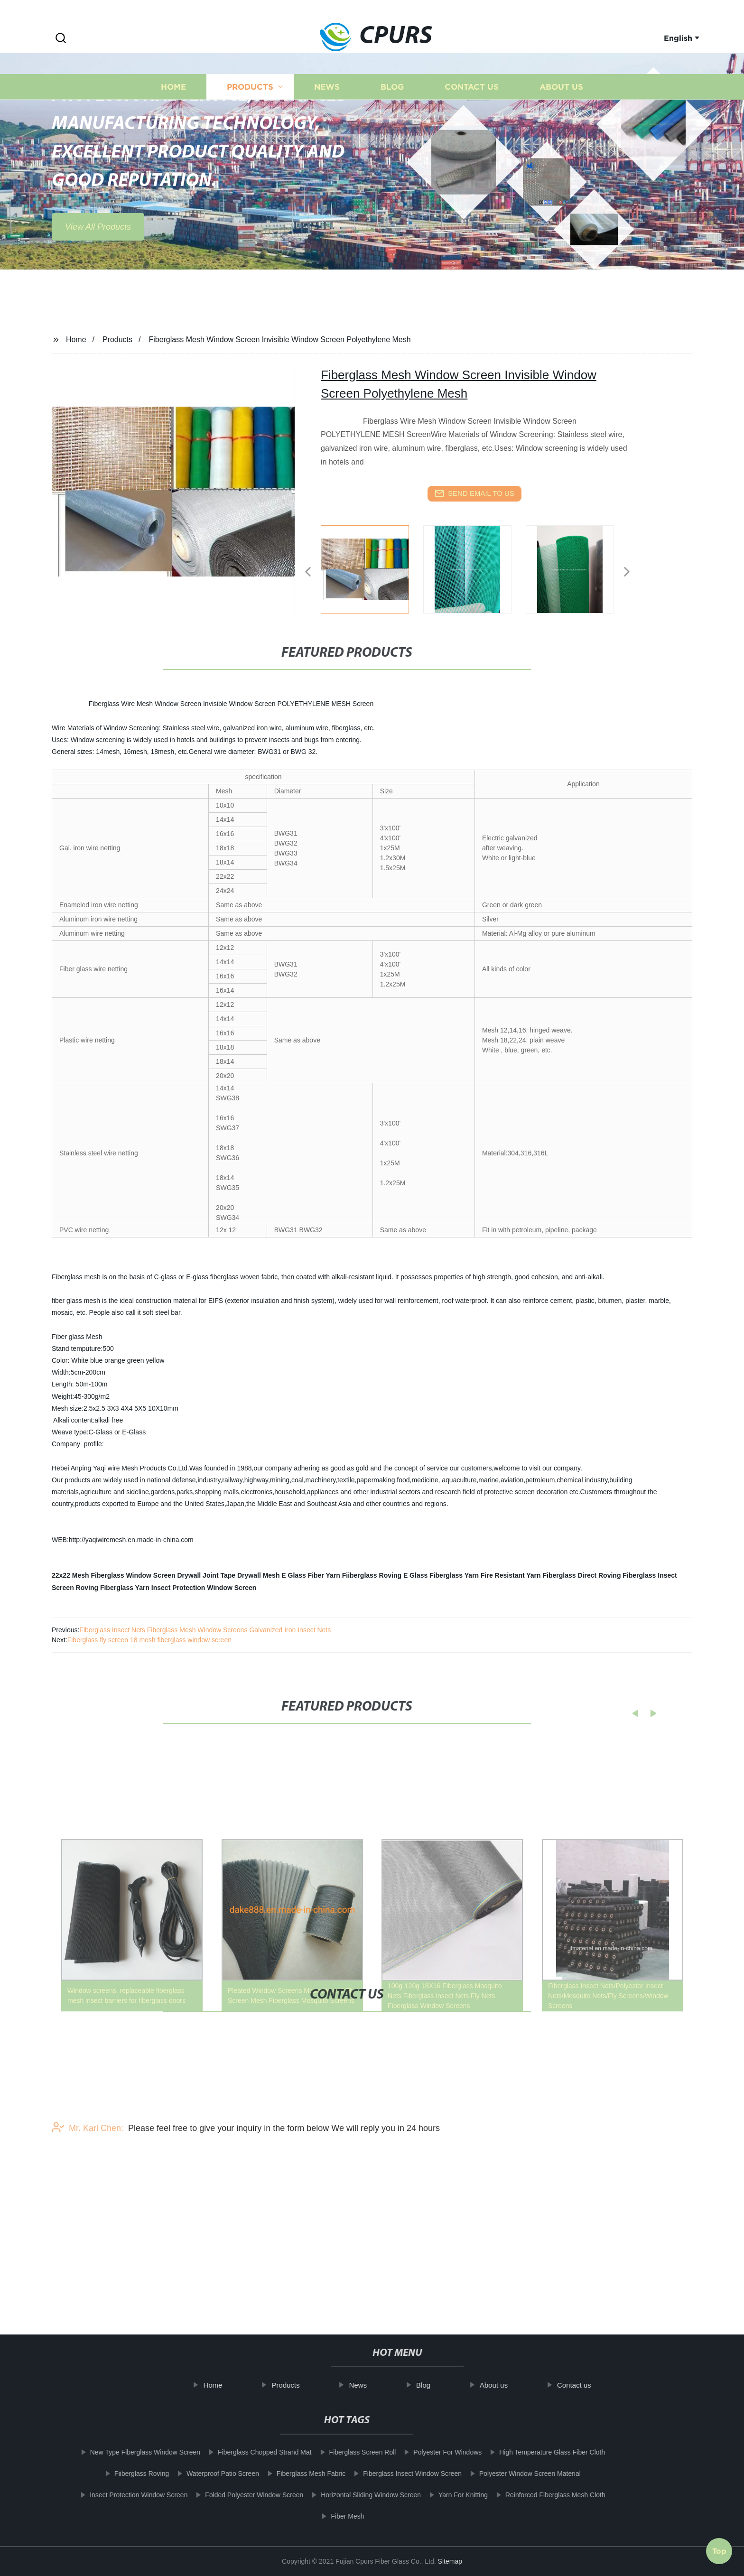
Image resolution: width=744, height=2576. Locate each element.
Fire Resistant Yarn (511, 1575)
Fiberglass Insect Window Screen (401, 2473)
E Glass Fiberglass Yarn (441, 1575)
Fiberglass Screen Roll (350, 2452)
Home (173, 107)
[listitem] (372, 568)
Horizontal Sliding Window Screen (359, 2495)
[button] (61, 38)
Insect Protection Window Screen (204, 1587)
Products (250, 107)
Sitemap (450, 2561)
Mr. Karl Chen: (87, 2166)
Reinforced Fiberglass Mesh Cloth (543, 2495)
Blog (392, 107)
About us (561, 107)
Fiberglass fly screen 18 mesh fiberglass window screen (149, 1640)
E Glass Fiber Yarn (310, 1575)
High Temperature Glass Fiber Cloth (541, 2452)
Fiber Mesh (336, 2516)
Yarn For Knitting (451, 2495)
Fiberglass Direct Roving (582, 1575)
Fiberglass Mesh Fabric (299, 2473)
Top (719, 2547)
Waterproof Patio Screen (211, 2473)
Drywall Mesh (258, 1575)
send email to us (474, 493)
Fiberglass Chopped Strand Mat (253, 2452)
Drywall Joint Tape (206, 1575)
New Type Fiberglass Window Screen (133, 2452)
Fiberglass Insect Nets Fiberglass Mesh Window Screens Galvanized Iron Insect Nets (205, 1630)
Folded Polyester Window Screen (243, 2495)
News (327, 107)
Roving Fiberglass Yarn (112, 1587)
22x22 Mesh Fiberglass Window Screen (114, 1575)
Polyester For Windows (436, 2452)
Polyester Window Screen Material (518, 2473)
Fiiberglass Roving (371, 1575)
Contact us (472, 107)
